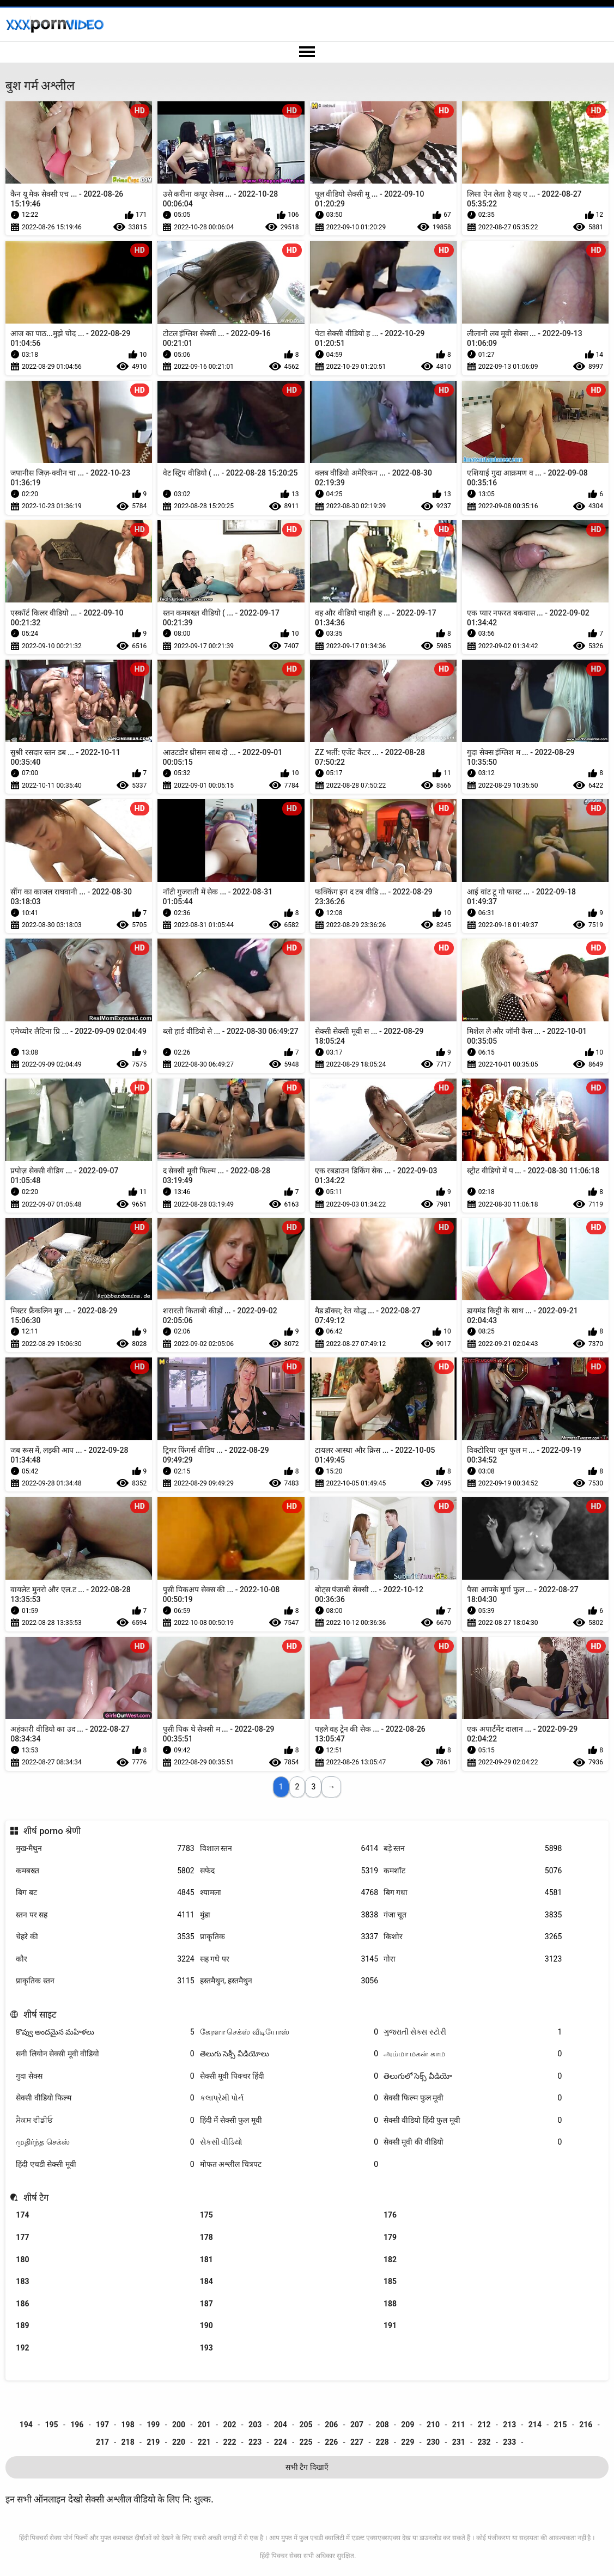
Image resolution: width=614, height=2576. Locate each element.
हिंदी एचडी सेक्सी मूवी (105, 2164)
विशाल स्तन (289, 1848)
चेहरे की (105, 1936)
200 (178, 2424)
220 (178, 2442)
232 (483, 2442)
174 (22, 2214)
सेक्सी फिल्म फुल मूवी (473, 2098)
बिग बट (105, 1892)
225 (306, 2442)
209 (407, 2424)
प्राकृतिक (289, 1936)
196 (76, 2424)
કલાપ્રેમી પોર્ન (289, 2098)
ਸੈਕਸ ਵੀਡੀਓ (105, 2120)
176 (390, 2214)
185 (390, 2281)
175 (206, 2214)
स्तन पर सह (105, 1915)
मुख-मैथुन (105, 1848)
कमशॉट (473, 1870)
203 (255, 2424)
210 (433, 2424)
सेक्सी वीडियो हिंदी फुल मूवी (473, 2120)
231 (458, 2442)
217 (102, 2442)
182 (390, 2259)
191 (390, 2325)
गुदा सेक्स (105, 2076)
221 (204, 2442)
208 (382, 2424)
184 (206, 2281)
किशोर (473, 1936)
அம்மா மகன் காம (473, 2054)
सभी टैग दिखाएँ (307, 2467)
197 (102, 2424)
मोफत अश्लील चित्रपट (289, 2164)
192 (22, 2347)
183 (22, 2281)
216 (585, 2424)
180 (22, 2259)
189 (22, 2325)
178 (206, 2237)
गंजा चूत (473, 1915)
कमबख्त (105, 1870)
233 (509, 2442)
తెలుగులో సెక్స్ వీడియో (473, 2076)
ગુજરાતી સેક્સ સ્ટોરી (473, 2032)
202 (229, 2424)
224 (280, 2442)
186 (22, 2303)
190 (206, 2325)
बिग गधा (473, 1892)
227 (356, 2442)
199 (153, 2424)
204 (280, 2424)
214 (535, 2424)
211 (458, 2424)
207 (356, 2424)
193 (206, 2347)
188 (390, 2303)
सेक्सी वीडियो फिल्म (105, 2098)
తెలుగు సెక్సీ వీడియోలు (289, 2054)
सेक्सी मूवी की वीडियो (473, 2142)
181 (206, 2259)
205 (306, 2424)
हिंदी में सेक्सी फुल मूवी (289, 2120)
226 (331, 2442)
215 (560, 2424)
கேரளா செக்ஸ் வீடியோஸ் (289, 2032)
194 (26, 2424)
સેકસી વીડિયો (289, 2142)
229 (407, 2442)
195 (51, 2424)
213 (509, 2424)
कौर (105, 1959)
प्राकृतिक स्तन (105, 1981)
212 (483, 2424)
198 (128, 2424)
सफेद (289, 1870)
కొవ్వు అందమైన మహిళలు (105, 2032)
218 (128, 2442)
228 (382, 2442)
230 (433, 2442)
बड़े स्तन (473, 1848)
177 (22, 2237)
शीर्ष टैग (35, 2197)
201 (204, 2424)
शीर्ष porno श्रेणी (52, 1830)
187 (206, 2303)
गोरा (473, 1959)
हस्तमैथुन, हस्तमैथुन (289, 1981)
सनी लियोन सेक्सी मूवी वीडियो (105, 2054)
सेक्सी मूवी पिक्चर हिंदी (289, 2076)
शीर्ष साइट (39, 2014)
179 (390, 2237)
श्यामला (289, 1892)
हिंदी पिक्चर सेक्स (280, 2556)
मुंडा (289, 1915)
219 (153, 2442)
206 (331, 2424)
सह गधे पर (289, 1959)
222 (229, 2442)
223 (255, 2442)
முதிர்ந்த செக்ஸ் (105, 2142)
